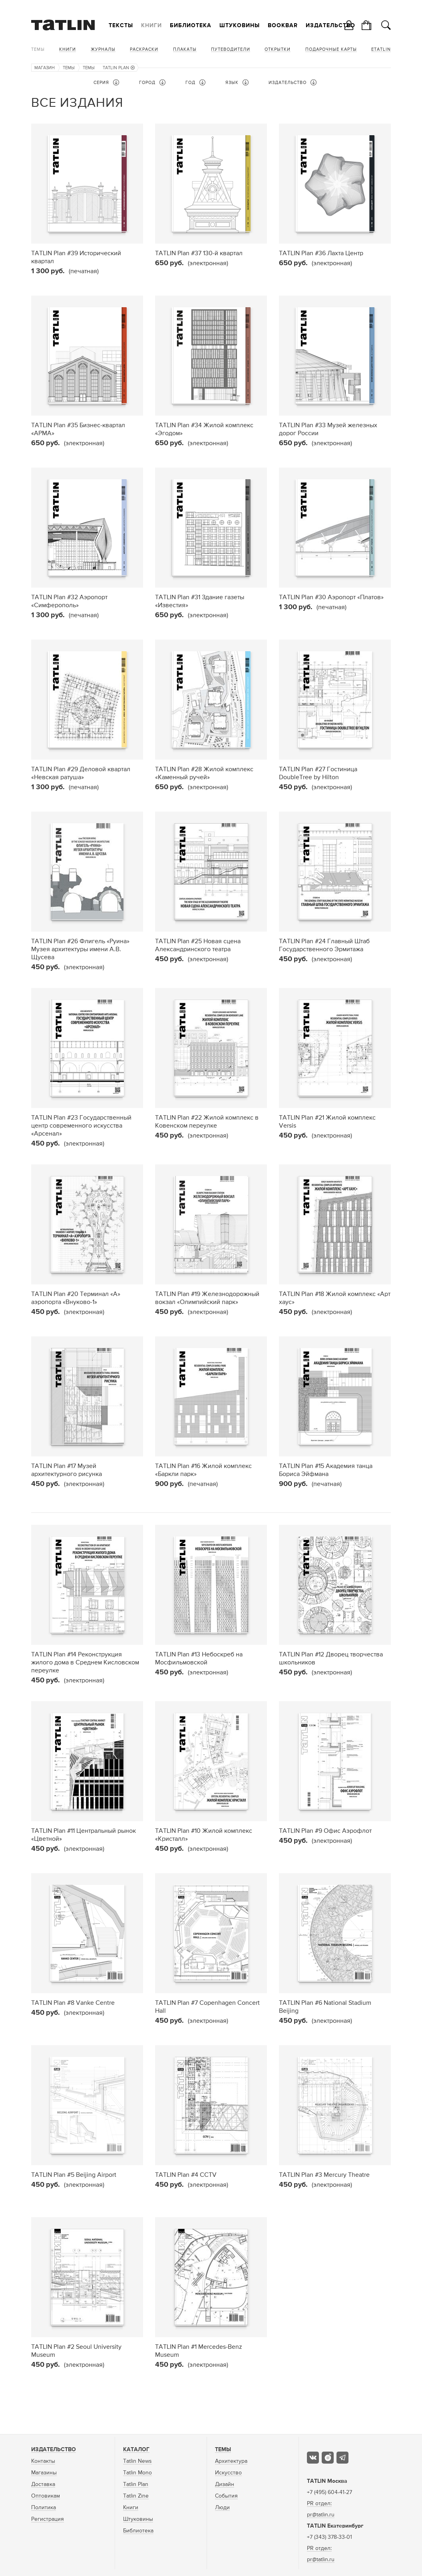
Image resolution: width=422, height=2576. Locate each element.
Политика (43, 2507)
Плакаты (185, 49)
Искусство (228, 2473)
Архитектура (231, 2461)
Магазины (44, 2473)
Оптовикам (45, 2496)
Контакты (43, 2461)
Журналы (103, 49)
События (226, 2496)
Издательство (330, 25)
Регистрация (47, 2519)
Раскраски (144, 49)
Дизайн (224, 2484)
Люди (222, 2507)
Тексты (121, 25)
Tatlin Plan (135, 2484)
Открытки (278, 49)
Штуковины (239, 25)
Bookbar (283, 25)
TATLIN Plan (119, 68)
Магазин (44, 68)
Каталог (136, 2449)
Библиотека (190, 25)
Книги (151, 25)
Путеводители (230, 49)
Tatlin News (137, 2461)
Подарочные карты (331, 49)
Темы (38, 49)
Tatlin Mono (137, 2473)
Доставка (43, 2484)
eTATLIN (381, 49)
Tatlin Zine (136, 2496)
